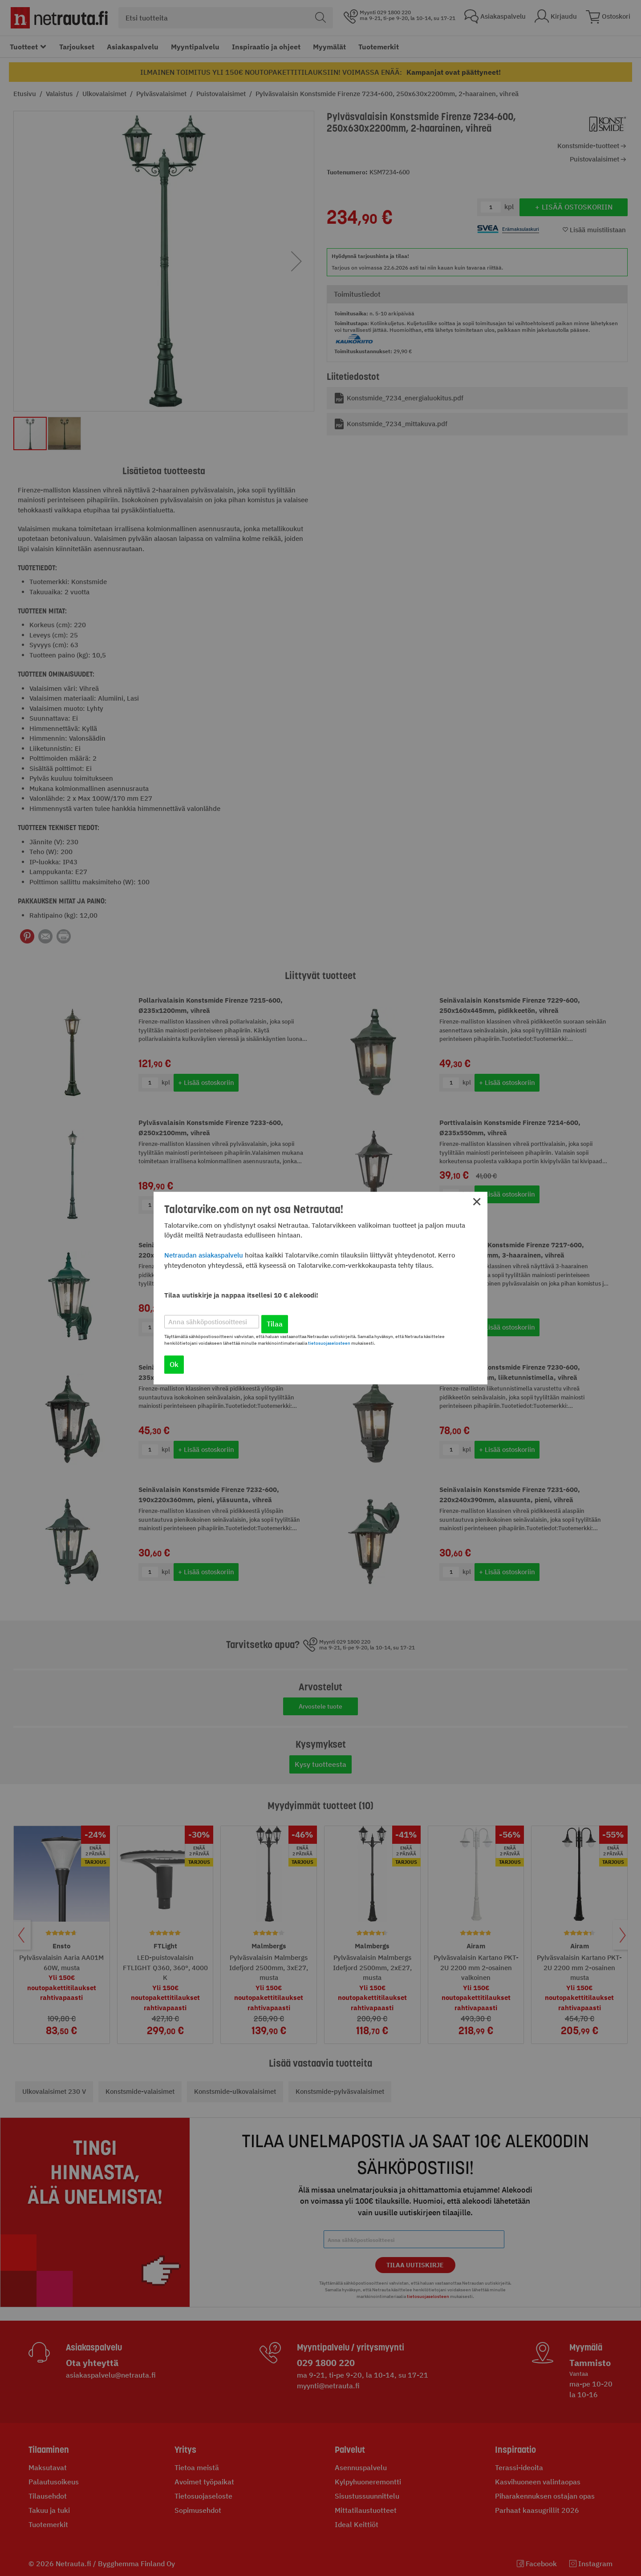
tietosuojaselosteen (329, 1343)
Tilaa (275, 1323)
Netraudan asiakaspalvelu (203, 1255)
